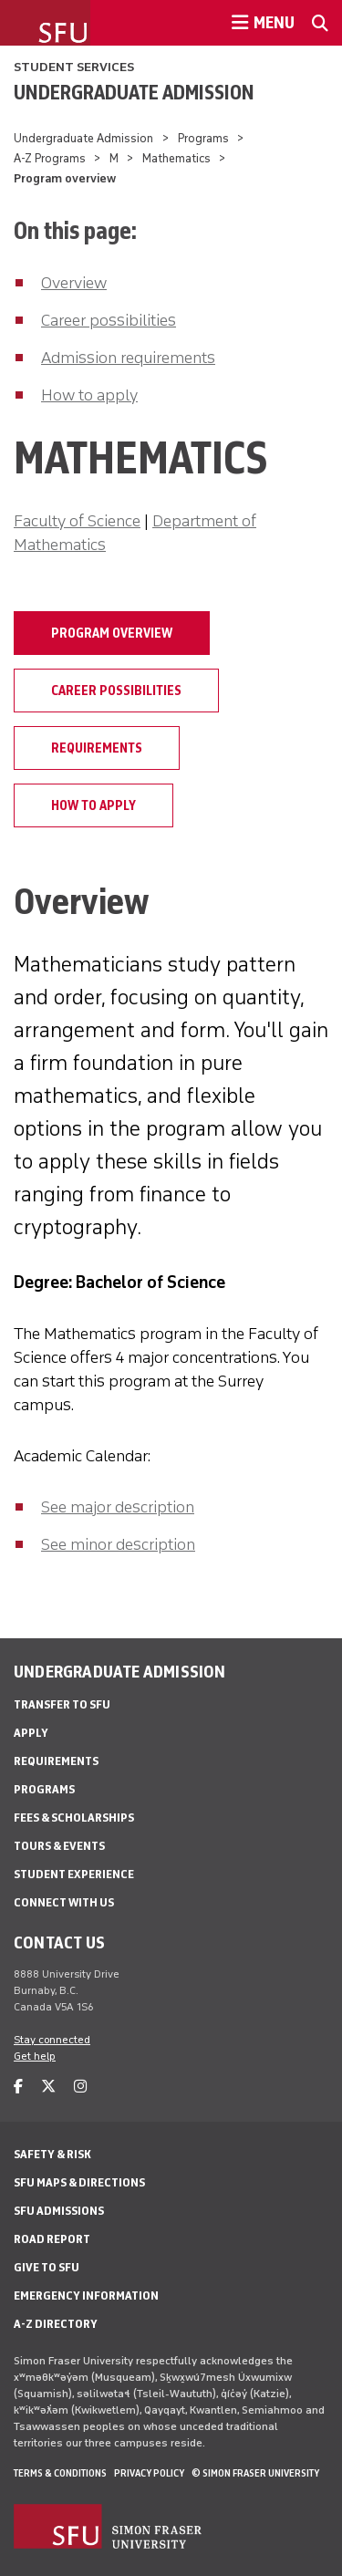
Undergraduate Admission (134, 92)
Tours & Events (59, 1846)
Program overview (111, 633)
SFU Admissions (59, 2210)
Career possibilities (108, 320)
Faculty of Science (77, 521)
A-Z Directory (56, 2324)
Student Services (74, 67)
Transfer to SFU (62, 1704)
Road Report (52, 2239)
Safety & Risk (52, 2154)
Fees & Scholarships (74, 1817)
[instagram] (80, 2086)
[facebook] (18, 2086)
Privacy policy (149, 2473)
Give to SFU (46, 2267)
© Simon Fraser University (255, 2473)
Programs (203, 138)
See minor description (118, 1544)
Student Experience (74, 1874)
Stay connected (52, 2039)
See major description (117, 1507)
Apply (31, 1732)
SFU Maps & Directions (79, 2182)
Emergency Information (86, 2295)
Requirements (96, 748)
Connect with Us (64, 1902)
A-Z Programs (50, 158)
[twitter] (48, 2086)
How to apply (89, 395)
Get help (35, 2056)
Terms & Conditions (60, 2473)
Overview (74, 283)
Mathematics (176, 158)
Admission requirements (128, 358)
